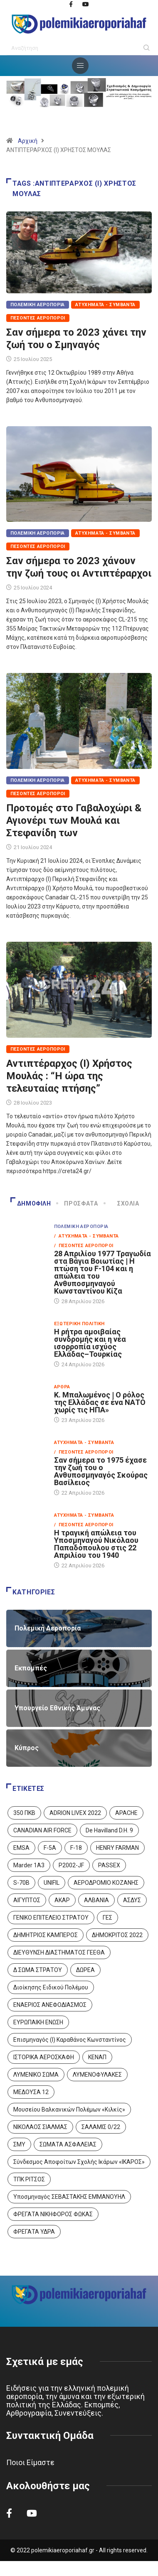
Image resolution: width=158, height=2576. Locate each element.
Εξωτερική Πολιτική (79, 1323)
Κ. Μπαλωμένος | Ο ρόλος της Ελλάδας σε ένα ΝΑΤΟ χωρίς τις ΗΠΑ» (100, 1402)
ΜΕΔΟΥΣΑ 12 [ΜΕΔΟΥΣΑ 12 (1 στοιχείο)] (31, 2092)
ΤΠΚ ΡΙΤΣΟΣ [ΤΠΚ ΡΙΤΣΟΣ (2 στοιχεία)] (29, 2179)
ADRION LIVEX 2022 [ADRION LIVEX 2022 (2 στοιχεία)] (75, 1813)
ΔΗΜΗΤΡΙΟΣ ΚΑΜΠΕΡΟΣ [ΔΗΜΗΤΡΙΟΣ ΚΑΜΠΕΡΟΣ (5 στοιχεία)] (45, 1935)
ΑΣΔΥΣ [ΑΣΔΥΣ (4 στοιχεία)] (132, 1900)
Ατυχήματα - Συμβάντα (105, 304)
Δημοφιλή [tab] (30, 1203)
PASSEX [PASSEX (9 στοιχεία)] (109, 1865)
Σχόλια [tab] (122, 1203)
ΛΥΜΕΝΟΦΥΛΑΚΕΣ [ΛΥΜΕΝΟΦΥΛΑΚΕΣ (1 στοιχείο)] (97, 2074)
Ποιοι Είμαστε (30, 2462)
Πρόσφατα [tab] (77, 1203)
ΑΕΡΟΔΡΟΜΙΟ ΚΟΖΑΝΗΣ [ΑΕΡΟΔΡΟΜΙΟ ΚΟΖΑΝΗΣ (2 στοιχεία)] (106, 1882)
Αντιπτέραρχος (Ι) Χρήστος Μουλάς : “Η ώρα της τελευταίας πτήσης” (69, 1076)
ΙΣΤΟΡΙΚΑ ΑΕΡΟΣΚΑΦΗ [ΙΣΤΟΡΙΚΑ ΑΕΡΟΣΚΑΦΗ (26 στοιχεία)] (43, 2057)
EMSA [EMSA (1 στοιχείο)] (21, 1847)
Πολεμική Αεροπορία (37, 304)
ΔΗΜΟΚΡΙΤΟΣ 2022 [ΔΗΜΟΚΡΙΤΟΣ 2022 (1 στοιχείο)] (117, 1935)
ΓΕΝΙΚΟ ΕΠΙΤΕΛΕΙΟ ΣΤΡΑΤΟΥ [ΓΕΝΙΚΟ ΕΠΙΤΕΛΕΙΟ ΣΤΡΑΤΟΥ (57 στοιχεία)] (51, 1917)
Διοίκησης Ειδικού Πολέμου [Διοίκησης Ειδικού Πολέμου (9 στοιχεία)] (50, 1987)
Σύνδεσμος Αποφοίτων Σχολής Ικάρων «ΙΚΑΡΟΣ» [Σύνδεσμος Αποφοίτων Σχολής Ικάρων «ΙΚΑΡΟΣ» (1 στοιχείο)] (79, 2162)
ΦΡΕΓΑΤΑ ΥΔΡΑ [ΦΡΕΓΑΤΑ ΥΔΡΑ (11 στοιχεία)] (34, 2231)
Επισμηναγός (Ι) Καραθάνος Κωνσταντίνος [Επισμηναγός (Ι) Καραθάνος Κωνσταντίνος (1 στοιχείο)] (69, 2039)
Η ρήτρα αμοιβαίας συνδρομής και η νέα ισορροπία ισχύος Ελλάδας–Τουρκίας (90, 1342)
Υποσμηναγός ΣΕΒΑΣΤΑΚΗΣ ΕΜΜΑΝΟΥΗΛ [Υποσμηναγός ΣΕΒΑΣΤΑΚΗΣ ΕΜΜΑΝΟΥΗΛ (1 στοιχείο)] (69, 2196)
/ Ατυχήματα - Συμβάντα (86, 1236)
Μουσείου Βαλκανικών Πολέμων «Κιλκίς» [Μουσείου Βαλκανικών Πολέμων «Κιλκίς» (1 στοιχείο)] (69, 2109)
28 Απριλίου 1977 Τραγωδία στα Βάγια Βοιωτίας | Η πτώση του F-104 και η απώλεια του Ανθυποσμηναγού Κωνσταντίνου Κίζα (102, 1272)
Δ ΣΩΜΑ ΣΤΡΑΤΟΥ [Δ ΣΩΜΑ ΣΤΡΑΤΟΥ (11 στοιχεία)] (37, 1970)
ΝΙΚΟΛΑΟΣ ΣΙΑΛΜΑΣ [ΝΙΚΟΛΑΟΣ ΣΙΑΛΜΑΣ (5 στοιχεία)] (40, 2127)
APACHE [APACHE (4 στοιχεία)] (126, 1813)
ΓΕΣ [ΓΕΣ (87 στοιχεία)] (107, 1917)
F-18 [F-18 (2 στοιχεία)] (76, 1847)
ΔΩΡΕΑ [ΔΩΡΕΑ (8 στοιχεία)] (85, 1970)
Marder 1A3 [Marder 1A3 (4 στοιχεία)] (28, 1865)
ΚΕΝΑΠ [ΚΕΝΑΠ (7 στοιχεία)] (97, 2057)
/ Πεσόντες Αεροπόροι (84, 1245)
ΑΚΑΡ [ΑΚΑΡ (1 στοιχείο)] (62, 1900)
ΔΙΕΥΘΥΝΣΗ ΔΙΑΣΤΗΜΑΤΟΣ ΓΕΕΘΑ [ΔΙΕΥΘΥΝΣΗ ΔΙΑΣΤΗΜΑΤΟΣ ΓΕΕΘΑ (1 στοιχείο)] (59, 1952)
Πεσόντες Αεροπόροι (37, 318)
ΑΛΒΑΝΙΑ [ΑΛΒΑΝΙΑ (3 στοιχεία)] (96, 1900)
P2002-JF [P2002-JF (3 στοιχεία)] (71, 1865)
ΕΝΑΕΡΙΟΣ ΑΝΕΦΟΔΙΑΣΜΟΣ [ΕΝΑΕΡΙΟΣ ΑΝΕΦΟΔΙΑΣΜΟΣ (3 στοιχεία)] (49, 2004)
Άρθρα (62, 1387)
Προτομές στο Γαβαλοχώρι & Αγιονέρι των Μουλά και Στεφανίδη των (73, 820)
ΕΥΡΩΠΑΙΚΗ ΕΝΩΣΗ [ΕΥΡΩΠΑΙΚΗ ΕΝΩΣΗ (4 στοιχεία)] (38, 2022)
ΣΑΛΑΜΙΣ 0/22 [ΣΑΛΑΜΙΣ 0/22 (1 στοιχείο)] (100, 2127)
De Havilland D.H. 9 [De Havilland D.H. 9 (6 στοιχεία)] (109, 1830)
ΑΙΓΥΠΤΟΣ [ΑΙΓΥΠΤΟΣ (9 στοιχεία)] (26, 1900)
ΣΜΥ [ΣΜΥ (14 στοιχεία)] (19, 2144)
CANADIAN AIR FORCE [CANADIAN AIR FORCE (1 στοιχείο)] (42, 1830)
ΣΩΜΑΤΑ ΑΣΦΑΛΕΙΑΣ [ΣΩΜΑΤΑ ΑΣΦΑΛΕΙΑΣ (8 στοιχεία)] (68, 2144)
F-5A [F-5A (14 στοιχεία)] (50, 1847)
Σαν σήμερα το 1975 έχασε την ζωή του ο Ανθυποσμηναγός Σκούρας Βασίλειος (101, 1471)
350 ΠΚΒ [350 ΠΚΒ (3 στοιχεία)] (24, 1813)
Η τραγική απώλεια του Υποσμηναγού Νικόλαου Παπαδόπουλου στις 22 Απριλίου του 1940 (96, 1543)
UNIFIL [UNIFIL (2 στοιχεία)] (51, 1882)
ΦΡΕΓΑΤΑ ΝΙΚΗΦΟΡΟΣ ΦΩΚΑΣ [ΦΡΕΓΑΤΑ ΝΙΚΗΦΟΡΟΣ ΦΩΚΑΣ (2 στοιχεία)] (53, 2214)
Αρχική (27, 141)
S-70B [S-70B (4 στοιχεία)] (21, 1882)
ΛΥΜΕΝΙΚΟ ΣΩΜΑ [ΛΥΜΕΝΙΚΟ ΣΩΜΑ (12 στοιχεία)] (36, 2074)
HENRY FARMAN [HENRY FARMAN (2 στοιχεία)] (117, 1847)
